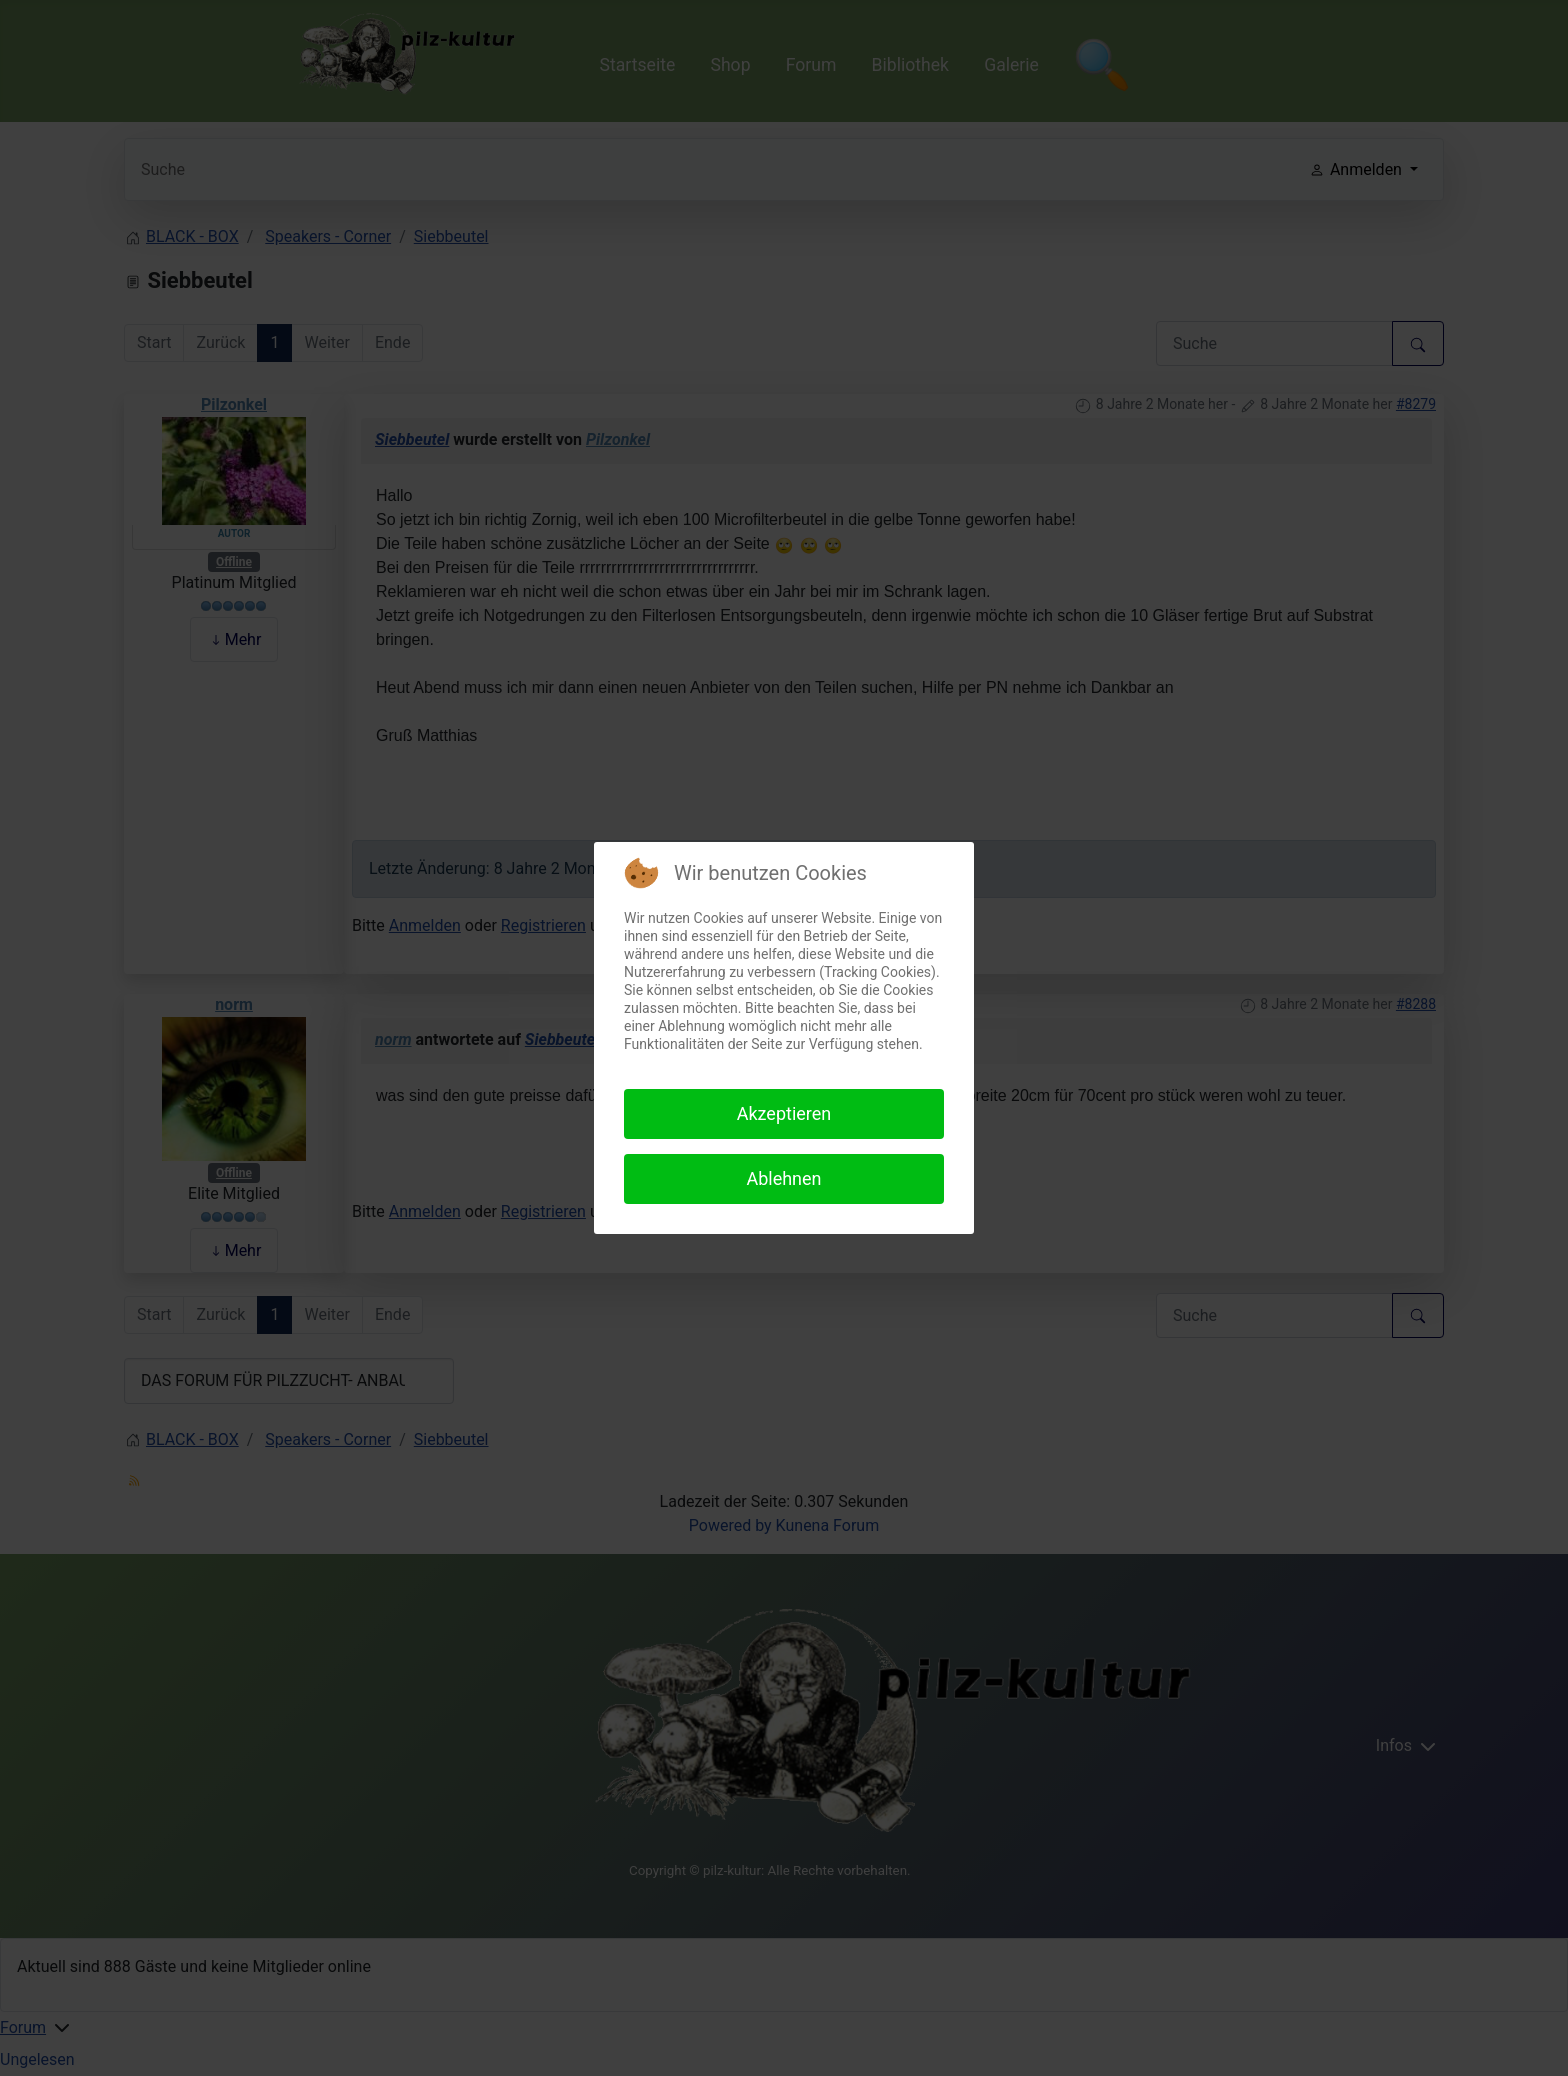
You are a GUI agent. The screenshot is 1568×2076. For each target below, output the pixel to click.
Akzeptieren (784, 1113)
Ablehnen (783, 1178)
